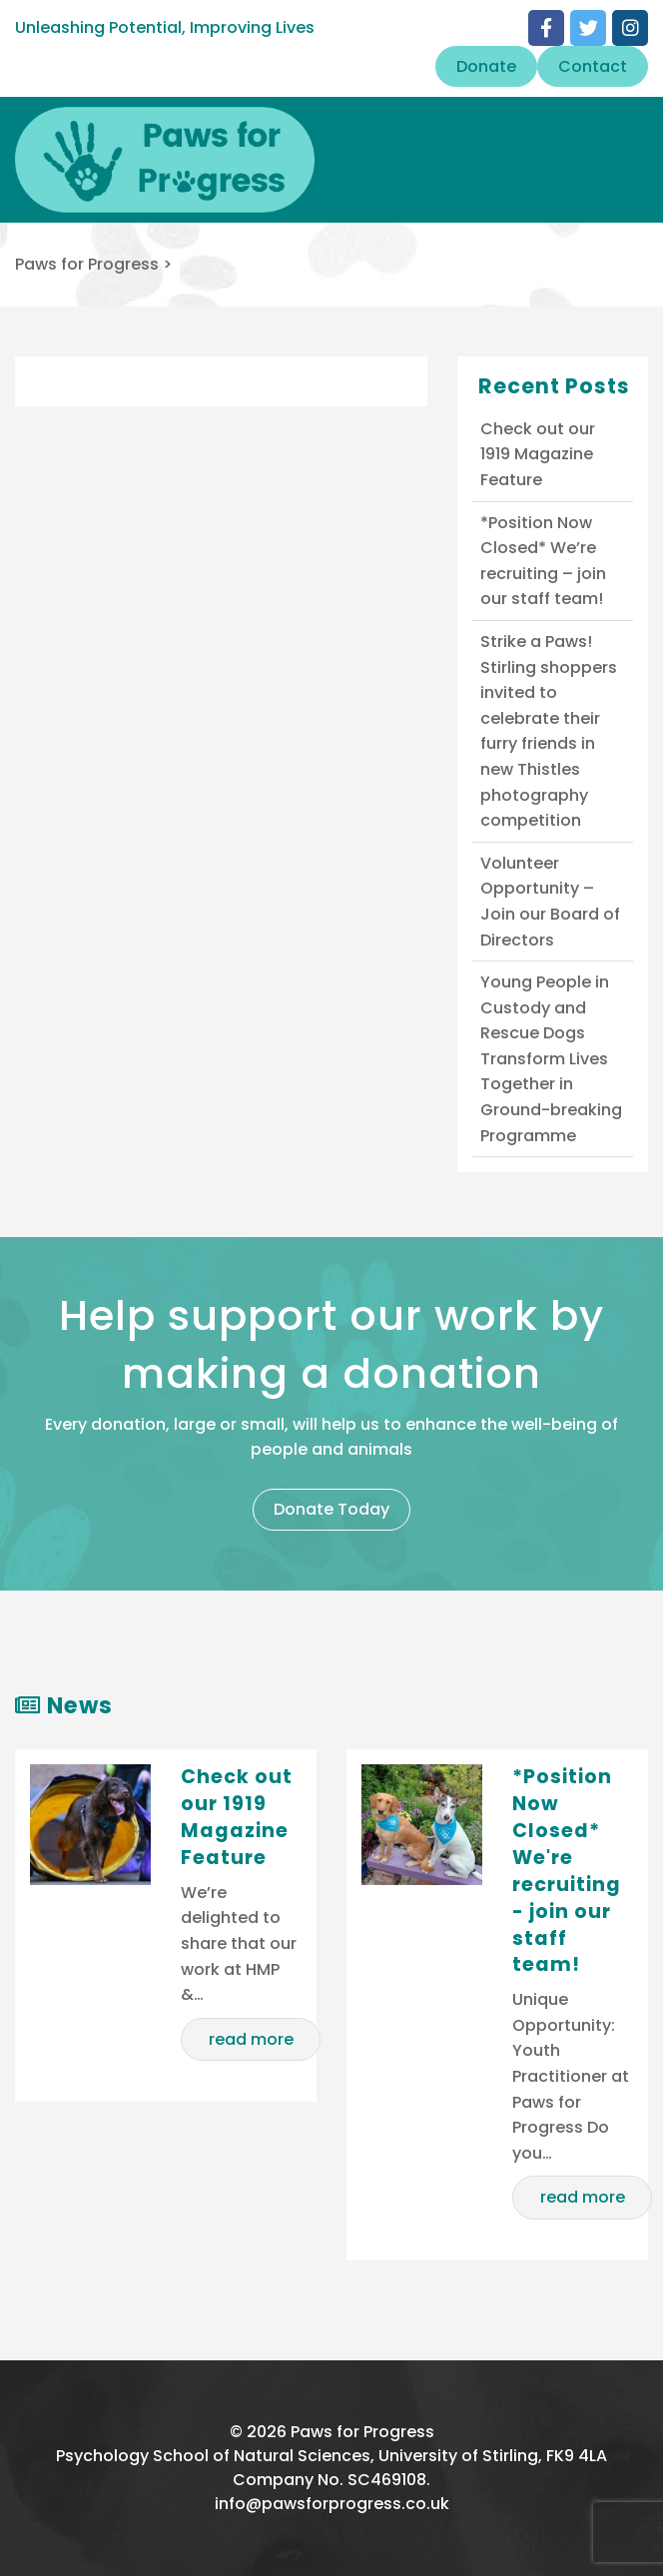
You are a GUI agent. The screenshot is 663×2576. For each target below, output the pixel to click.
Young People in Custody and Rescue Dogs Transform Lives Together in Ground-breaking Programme (551, 1058)
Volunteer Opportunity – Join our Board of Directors (550, 902)
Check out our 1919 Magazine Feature (537, 454)
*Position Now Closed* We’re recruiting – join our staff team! (543, 561)
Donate (486, 66)
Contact (592, 66)
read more (251, 2039)
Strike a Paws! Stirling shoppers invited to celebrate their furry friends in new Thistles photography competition (548, 731)
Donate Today (331, 1509)
